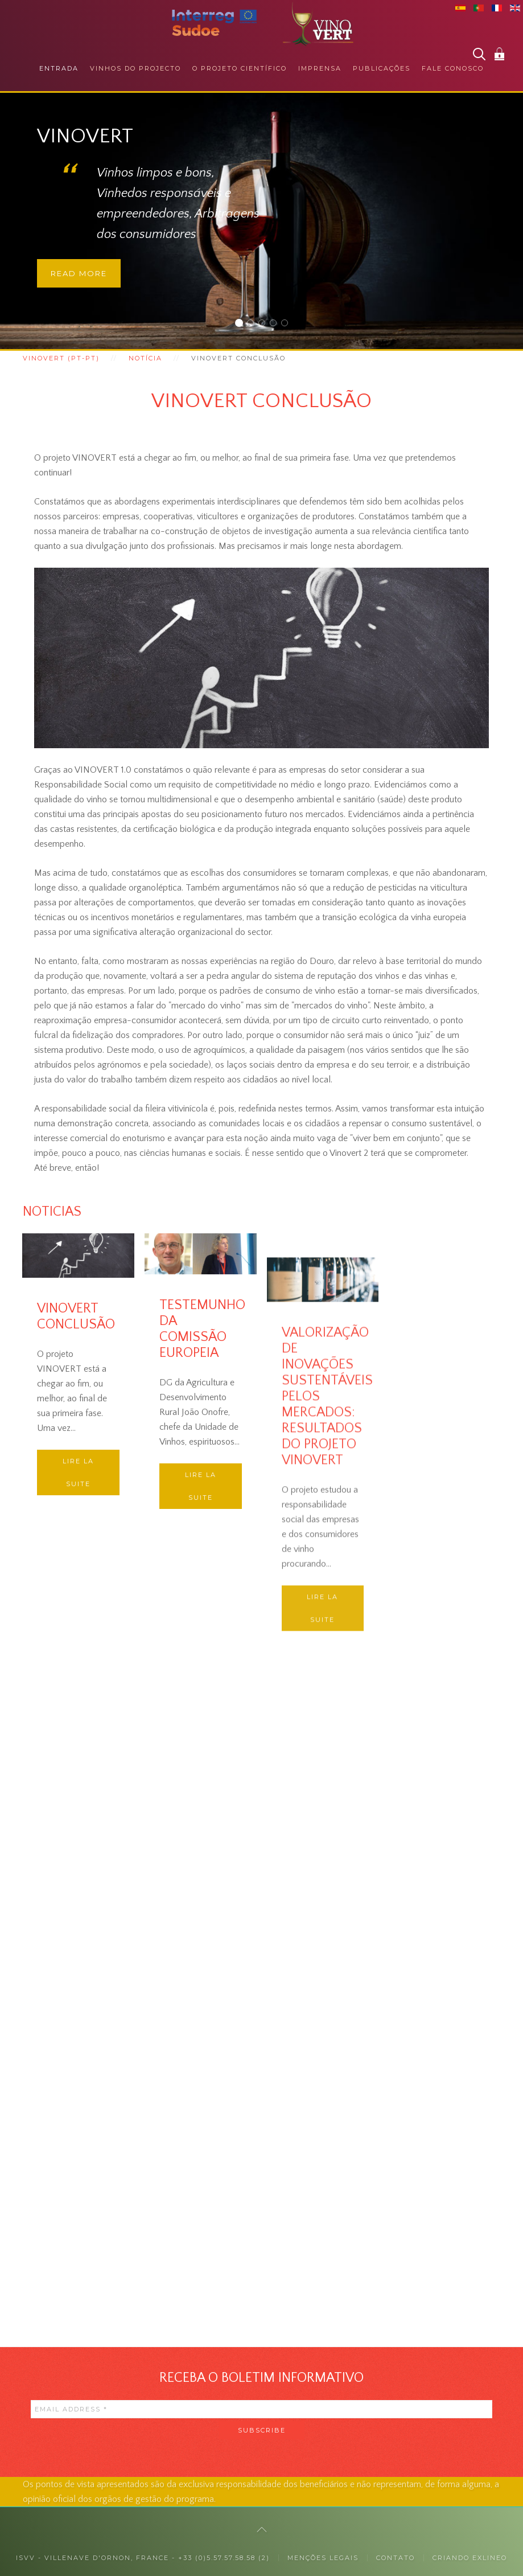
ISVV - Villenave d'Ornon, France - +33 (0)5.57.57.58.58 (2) (143, 2558)
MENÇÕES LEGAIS (323, 2558)
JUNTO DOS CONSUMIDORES (253, 324)
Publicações (381, 68)
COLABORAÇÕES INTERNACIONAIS (287, 324)
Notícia (145, 358)
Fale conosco (453, 68)
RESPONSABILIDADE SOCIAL (276, 324)
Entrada (59, 68)
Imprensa (319, 68)
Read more (79, 273)
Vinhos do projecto (135, 68)
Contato (395, 2558)
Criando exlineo (470, 2558)
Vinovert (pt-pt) (61, 358)
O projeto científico (239, 68)
